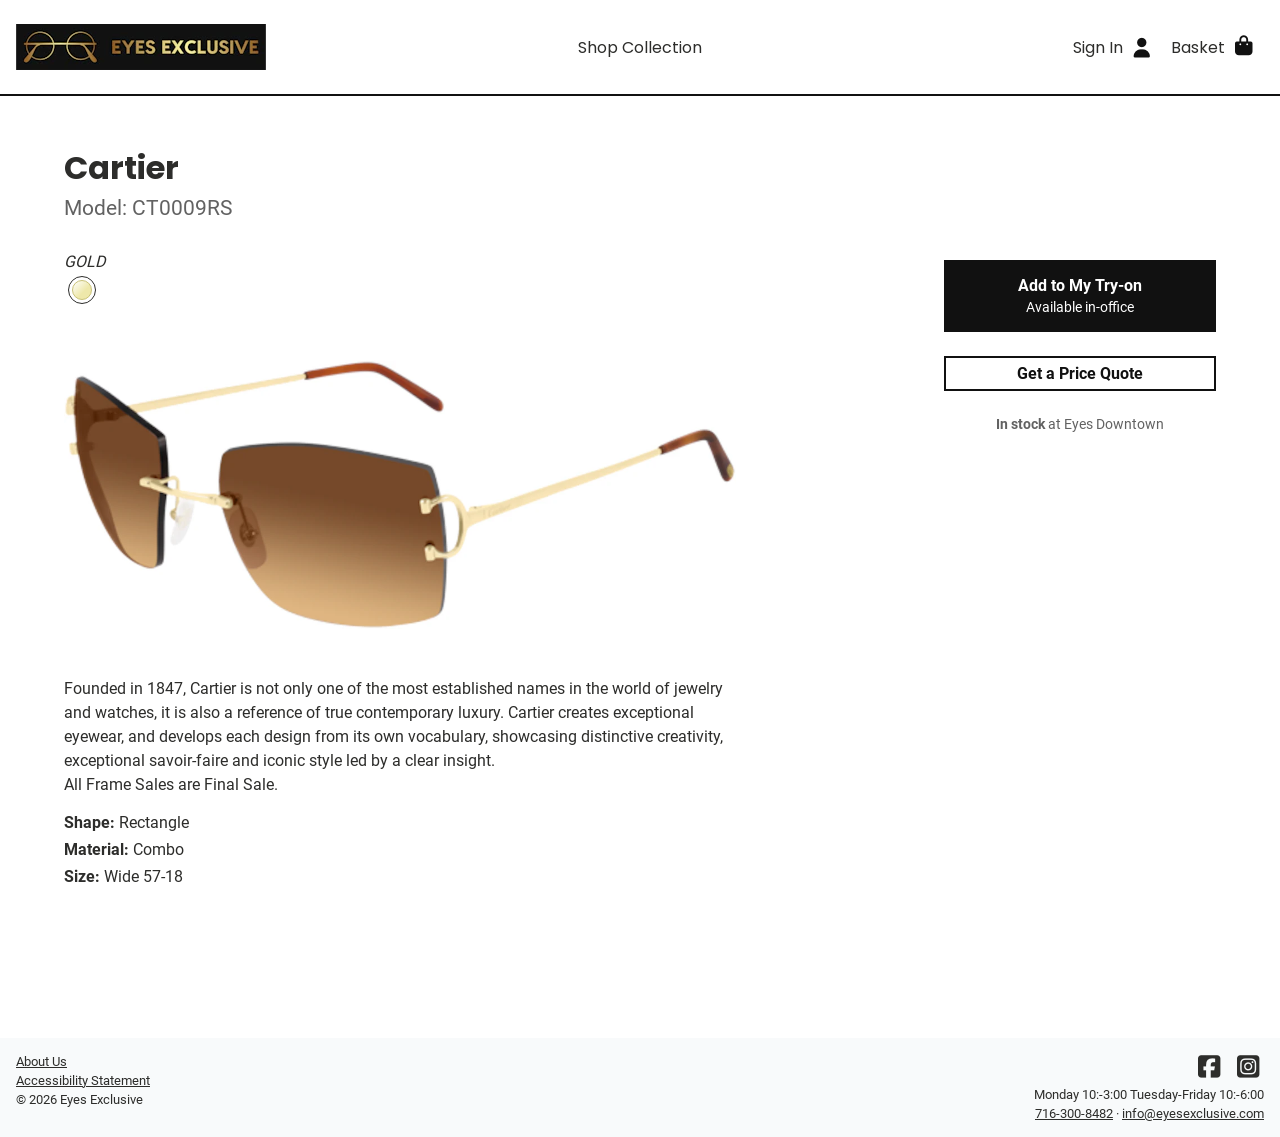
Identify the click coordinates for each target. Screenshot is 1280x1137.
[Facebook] (1209, 1071)
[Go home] (172, 47)
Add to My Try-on (1080, 296)
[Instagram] (1248, 1071)
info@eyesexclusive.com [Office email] (1193, 1113)
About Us (41, 1061)
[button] (1213, 47)
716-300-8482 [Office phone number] (1074, 1113)
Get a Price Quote (1080, 373)
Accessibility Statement (83, 1080)
